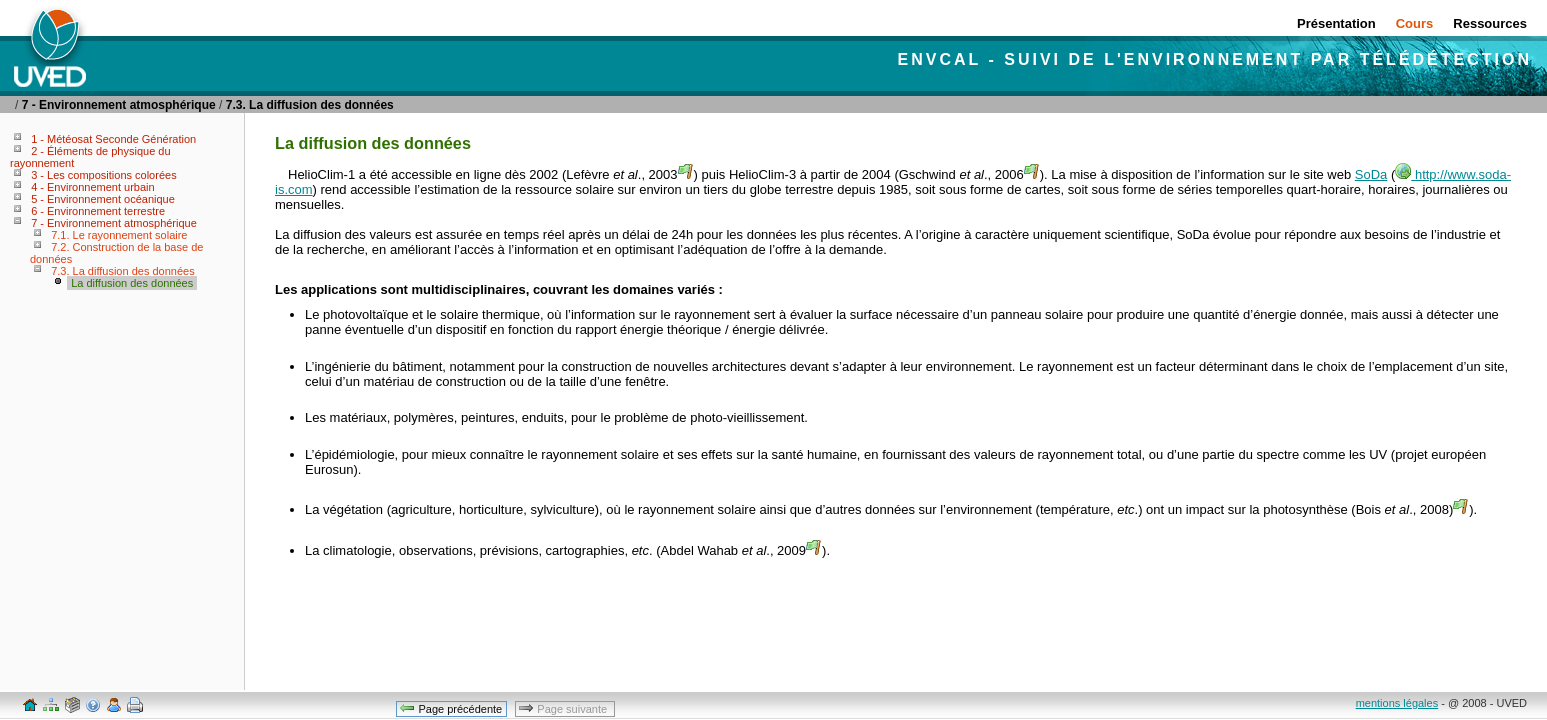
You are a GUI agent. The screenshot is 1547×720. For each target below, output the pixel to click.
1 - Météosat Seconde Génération (113, 139)
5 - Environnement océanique (103, 199)
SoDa (1371, 174)
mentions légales (1397, 703)
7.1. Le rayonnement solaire (119, 235)
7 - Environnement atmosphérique (119, 105)
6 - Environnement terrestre (98, 211)
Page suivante (564, 708)
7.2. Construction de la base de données (116, 253)
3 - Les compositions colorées (104, 175)
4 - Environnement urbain (93, 187)
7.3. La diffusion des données (310, 105)
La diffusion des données (132, 283)
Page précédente (450, 708)
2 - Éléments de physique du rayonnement (90, 157)
